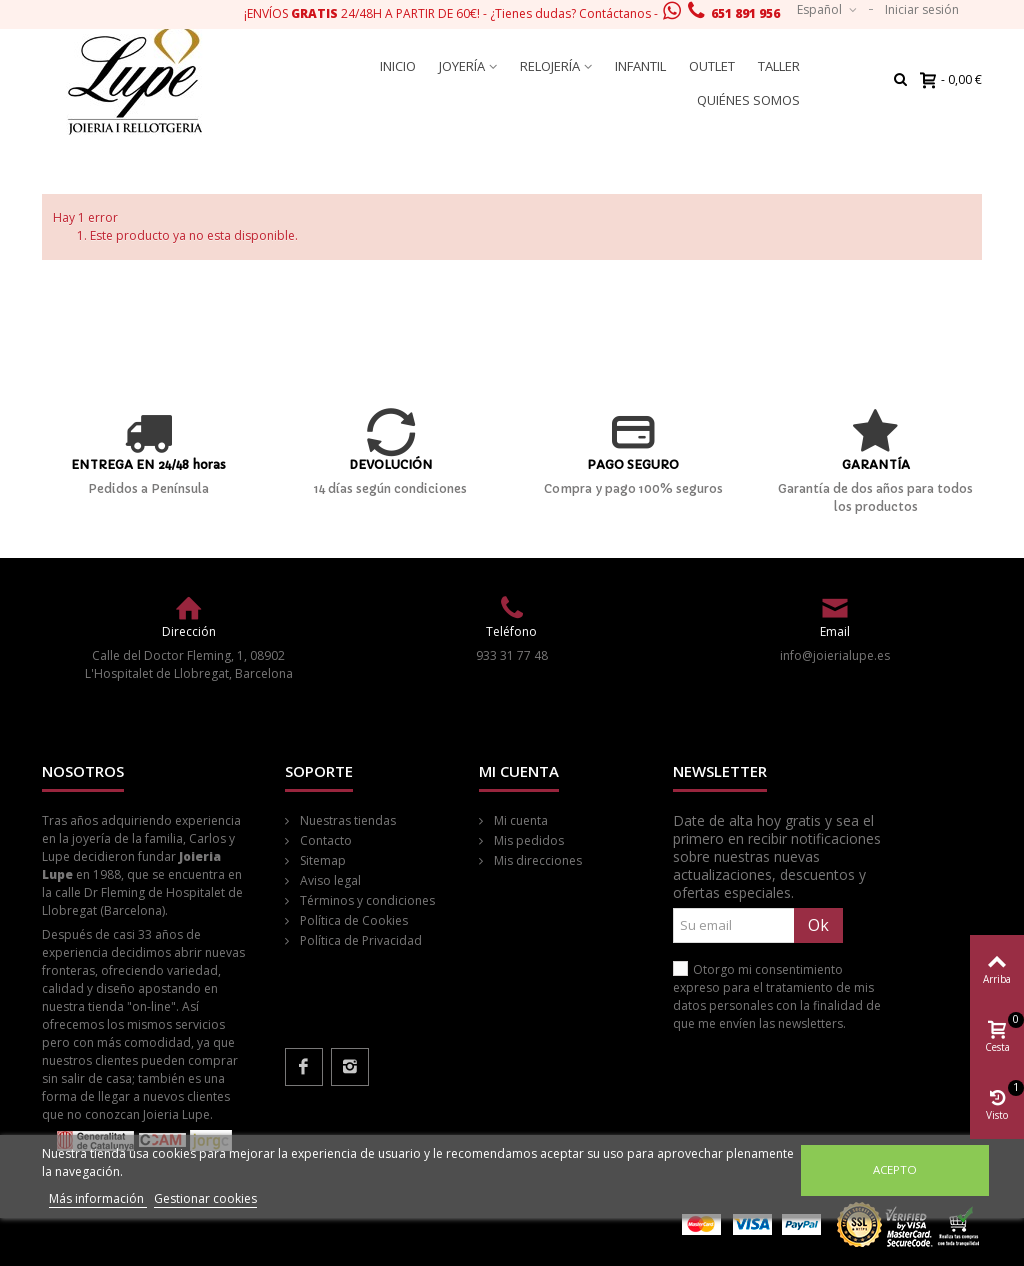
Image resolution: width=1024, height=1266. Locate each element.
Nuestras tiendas (346, 820)
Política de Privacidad (359, 940)
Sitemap (321, 860)
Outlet (712, 66)
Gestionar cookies (205, 1198)
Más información (98, 1198)
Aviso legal (329, 880)
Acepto (895, 1169)
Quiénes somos (748, 100)
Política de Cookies (352, 920)
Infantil (640, 66)
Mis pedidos (527, 840)
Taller (779, 66)
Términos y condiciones (366, 900)
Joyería (462, 66)
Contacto (324, 840)
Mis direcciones (536, 860)
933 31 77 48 (512, 655)
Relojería (550, 66)
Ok (818, 925)
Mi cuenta (519, 820)
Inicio (398, 66)
